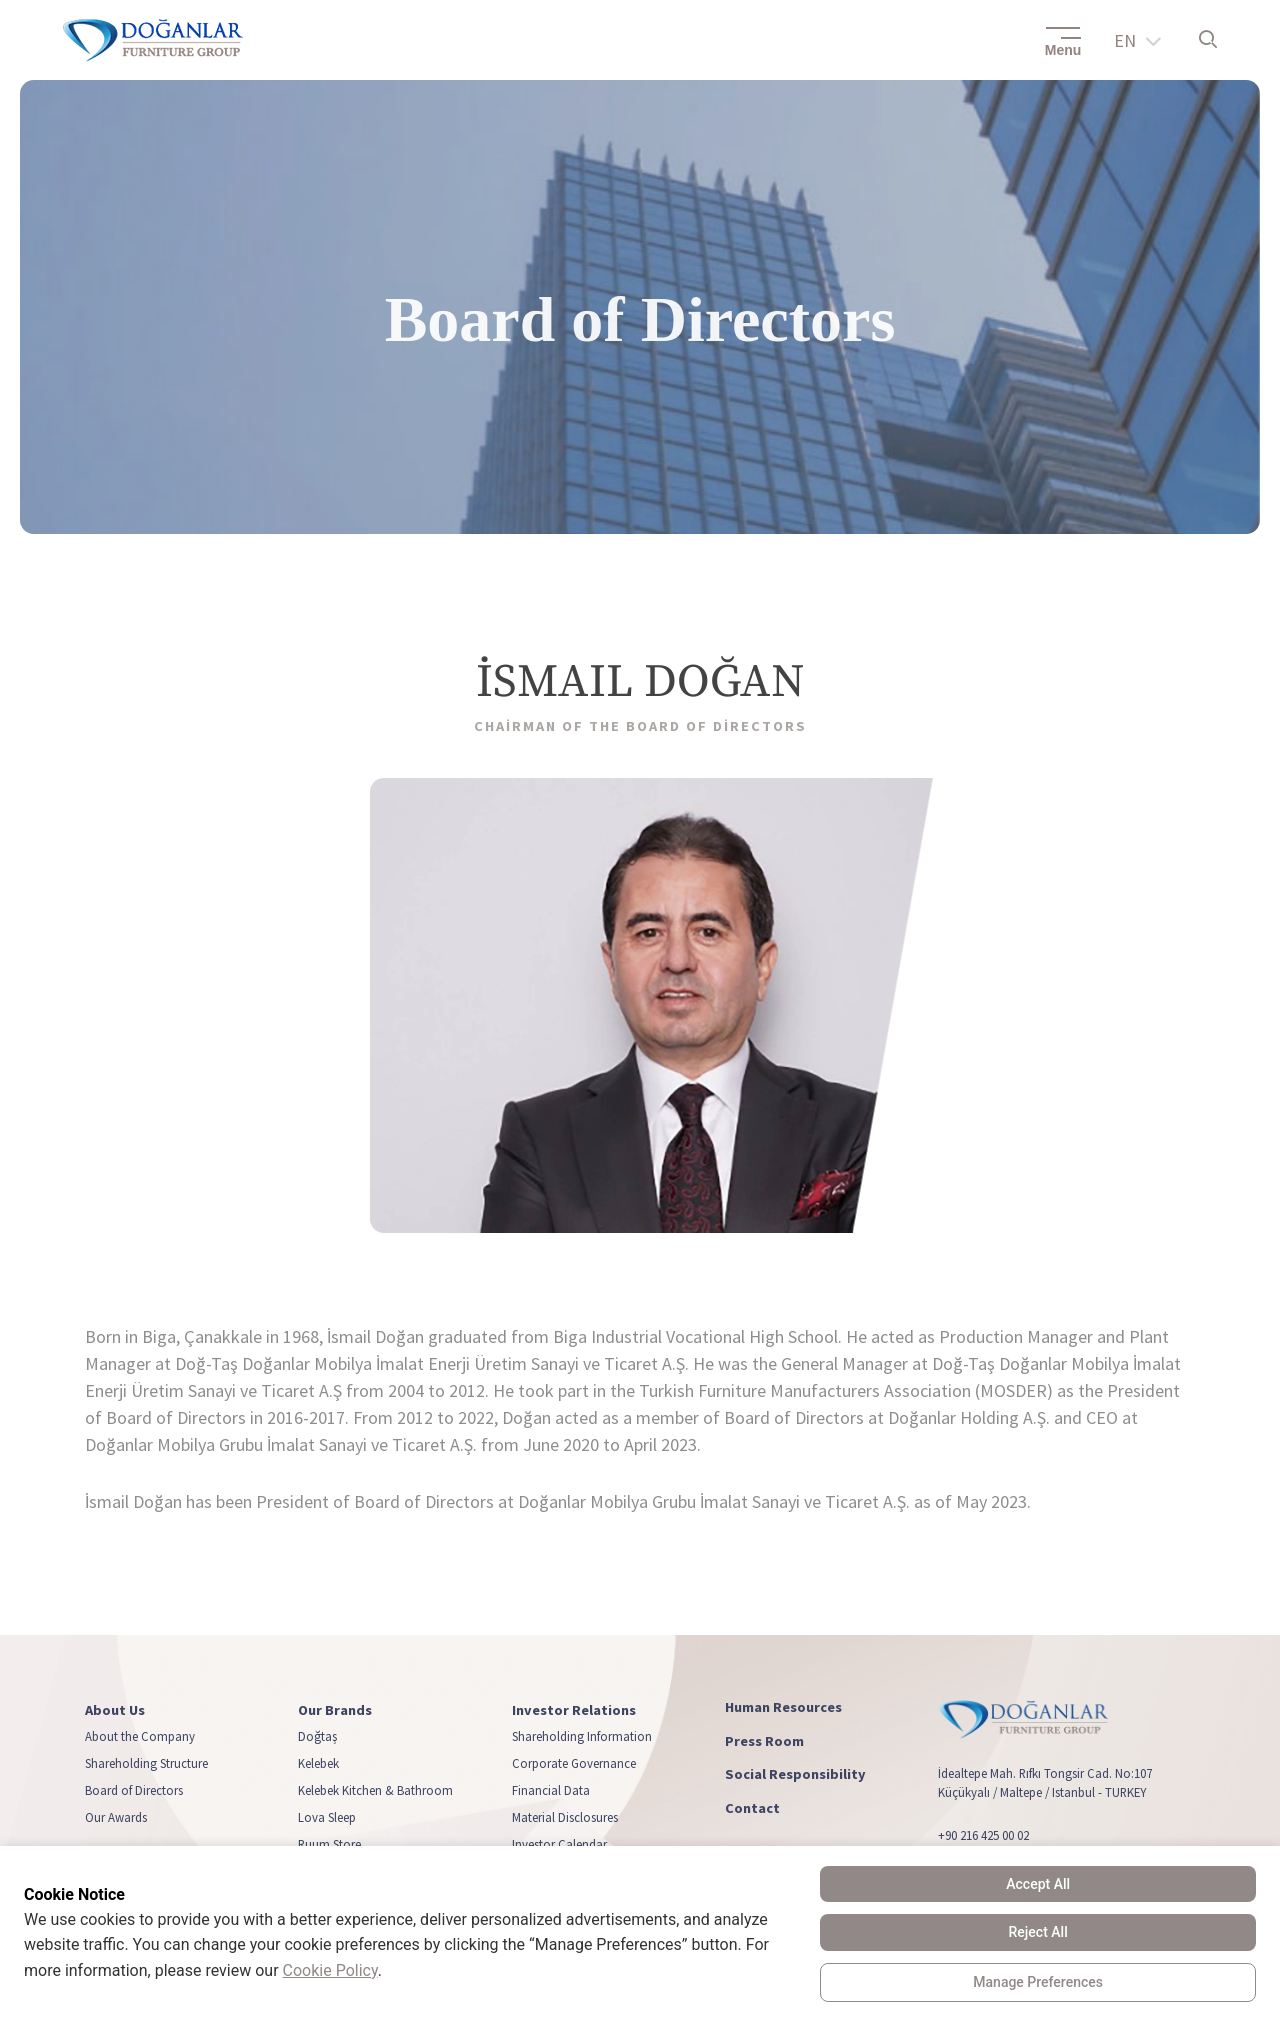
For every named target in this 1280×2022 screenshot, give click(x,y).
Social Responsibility (795, 1775)
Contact (752, 1808)
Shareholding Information (582, 1737)
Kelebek (318, 1764)
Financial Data (551, 1791)
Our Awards (116, 1818)
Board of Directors (134, 1791)
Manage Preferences (1038, 1982)
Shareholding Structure (146, 1764)
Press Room (764, 1741)
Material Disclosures (565, 1818)
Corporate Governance (574, 1764)
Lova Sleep (327, 1818)
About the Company (140, 1737)
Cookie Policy (330, 1970)
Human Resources (783, 1707)
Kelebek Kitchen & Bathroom (375, 1791)
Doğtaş (317, 1737)
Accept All (1038, 1884)
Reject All (1038, 1932)
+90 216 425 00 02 (983, 1836)
